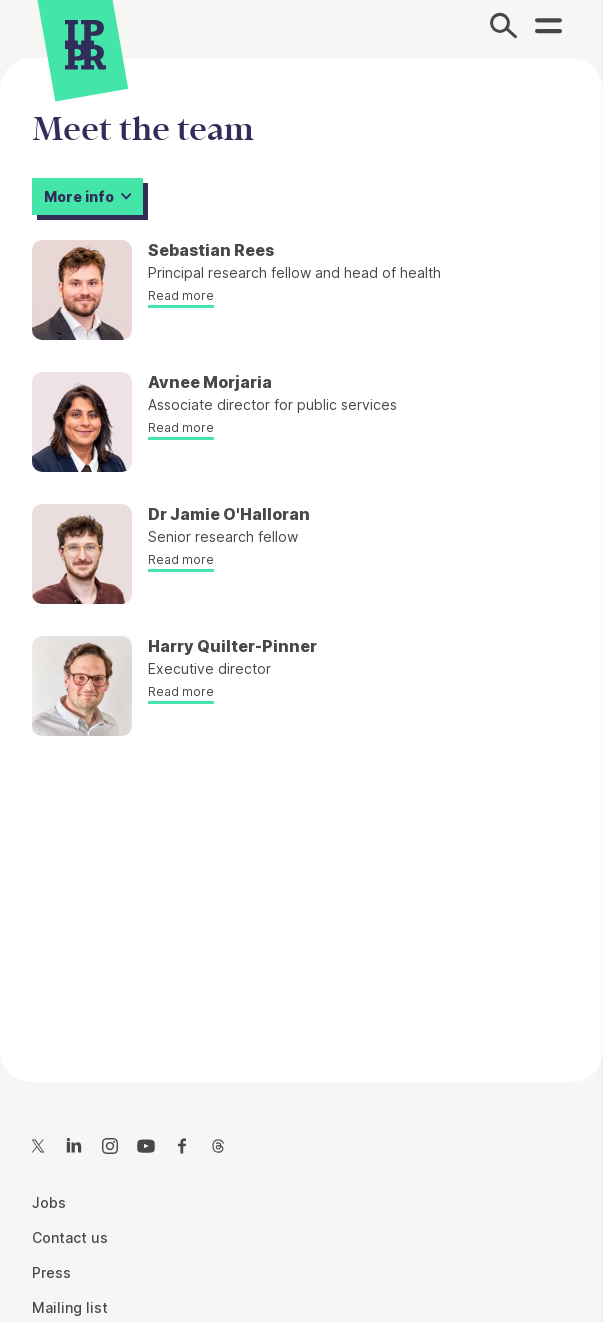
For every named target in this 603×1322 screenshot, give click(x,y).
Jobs (49, 1202)
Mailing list (70, 1307)
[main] (301, 554)
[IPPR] (85, 45)
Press (51, 1272)
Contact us (70, 1237)
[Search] (503, 29)
